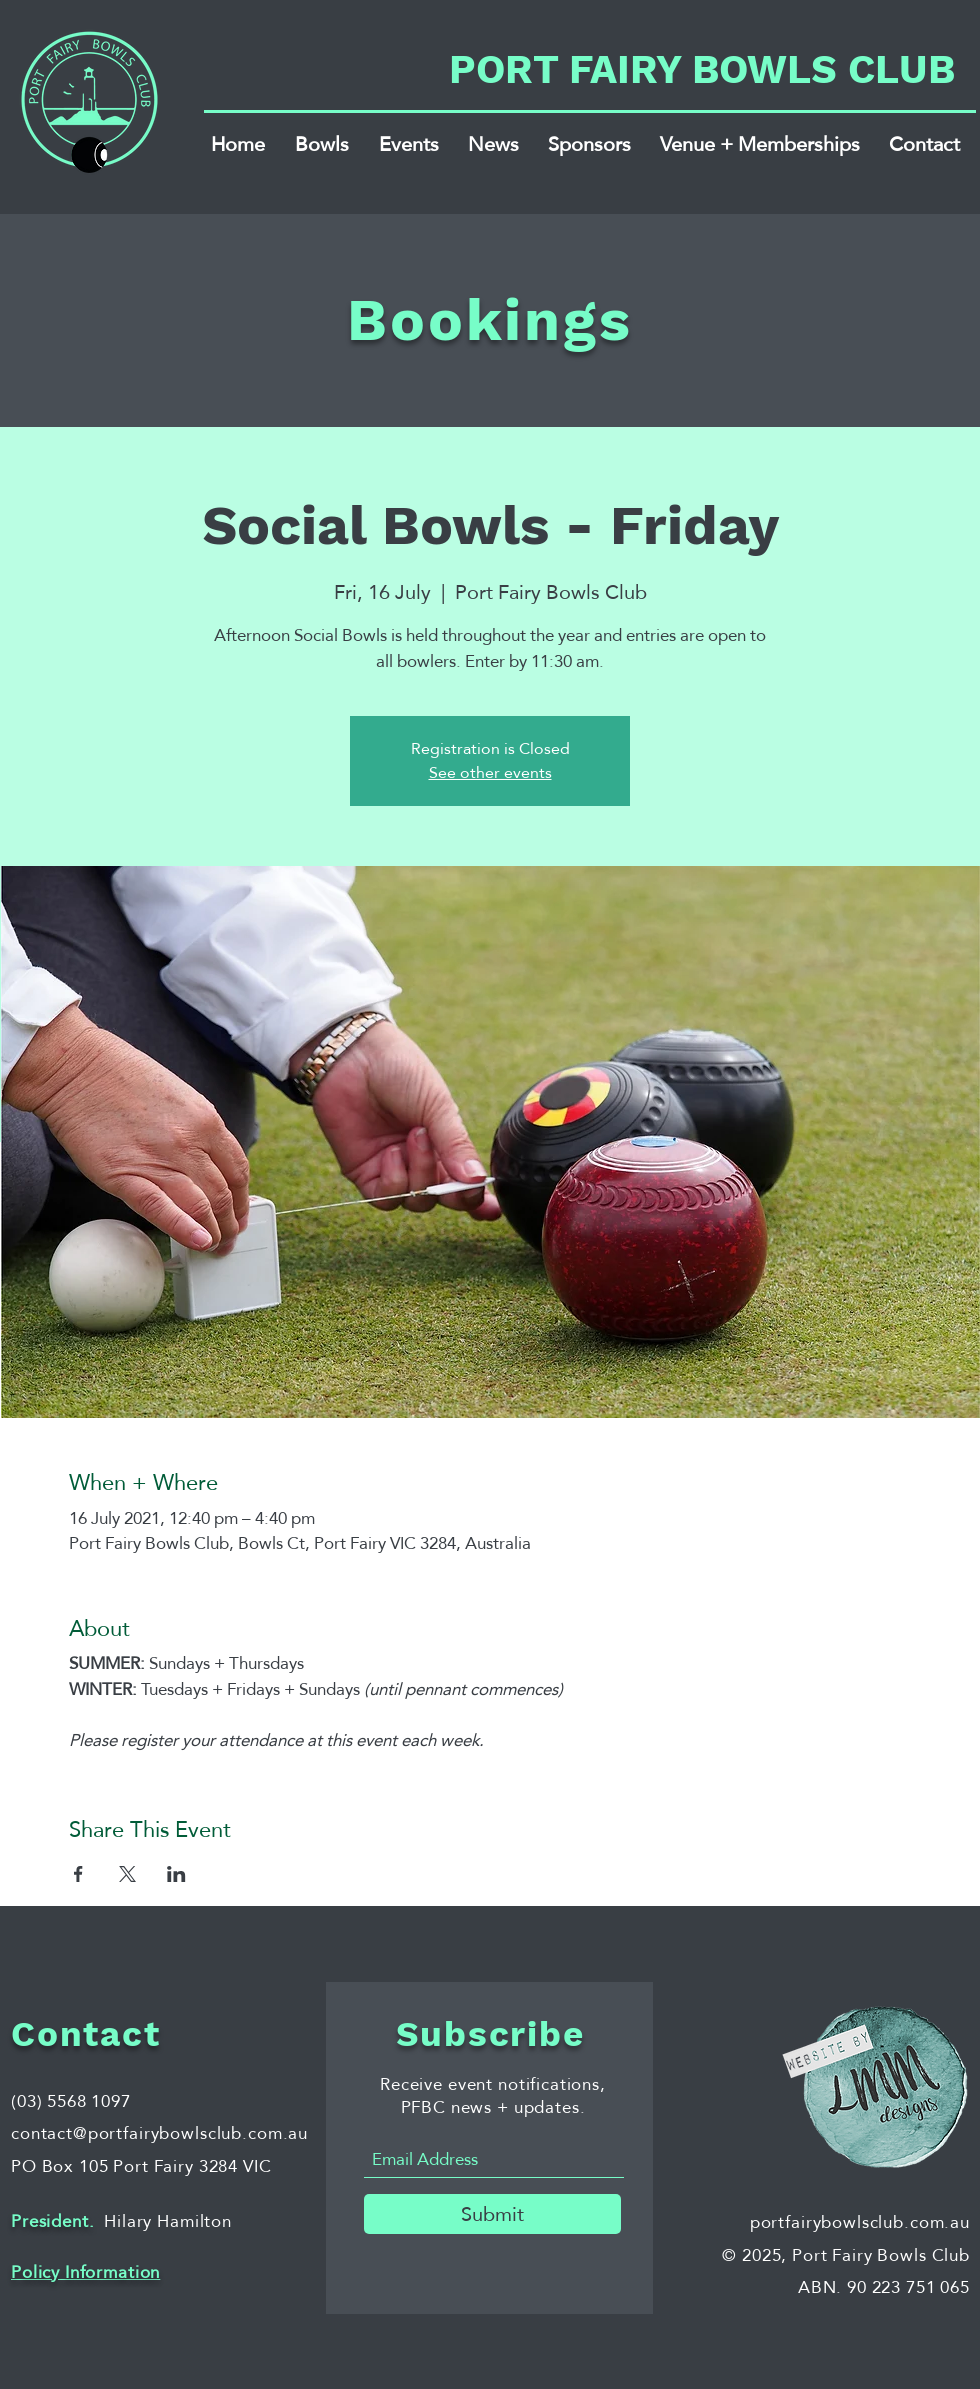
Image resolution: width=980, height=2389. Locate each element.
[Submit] (492, 2214)
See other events (490, 772)
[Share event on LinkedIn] (176, 1874)
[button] (322, 144)
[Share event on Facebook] (78, 1874)
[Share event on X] (127, 1874)
